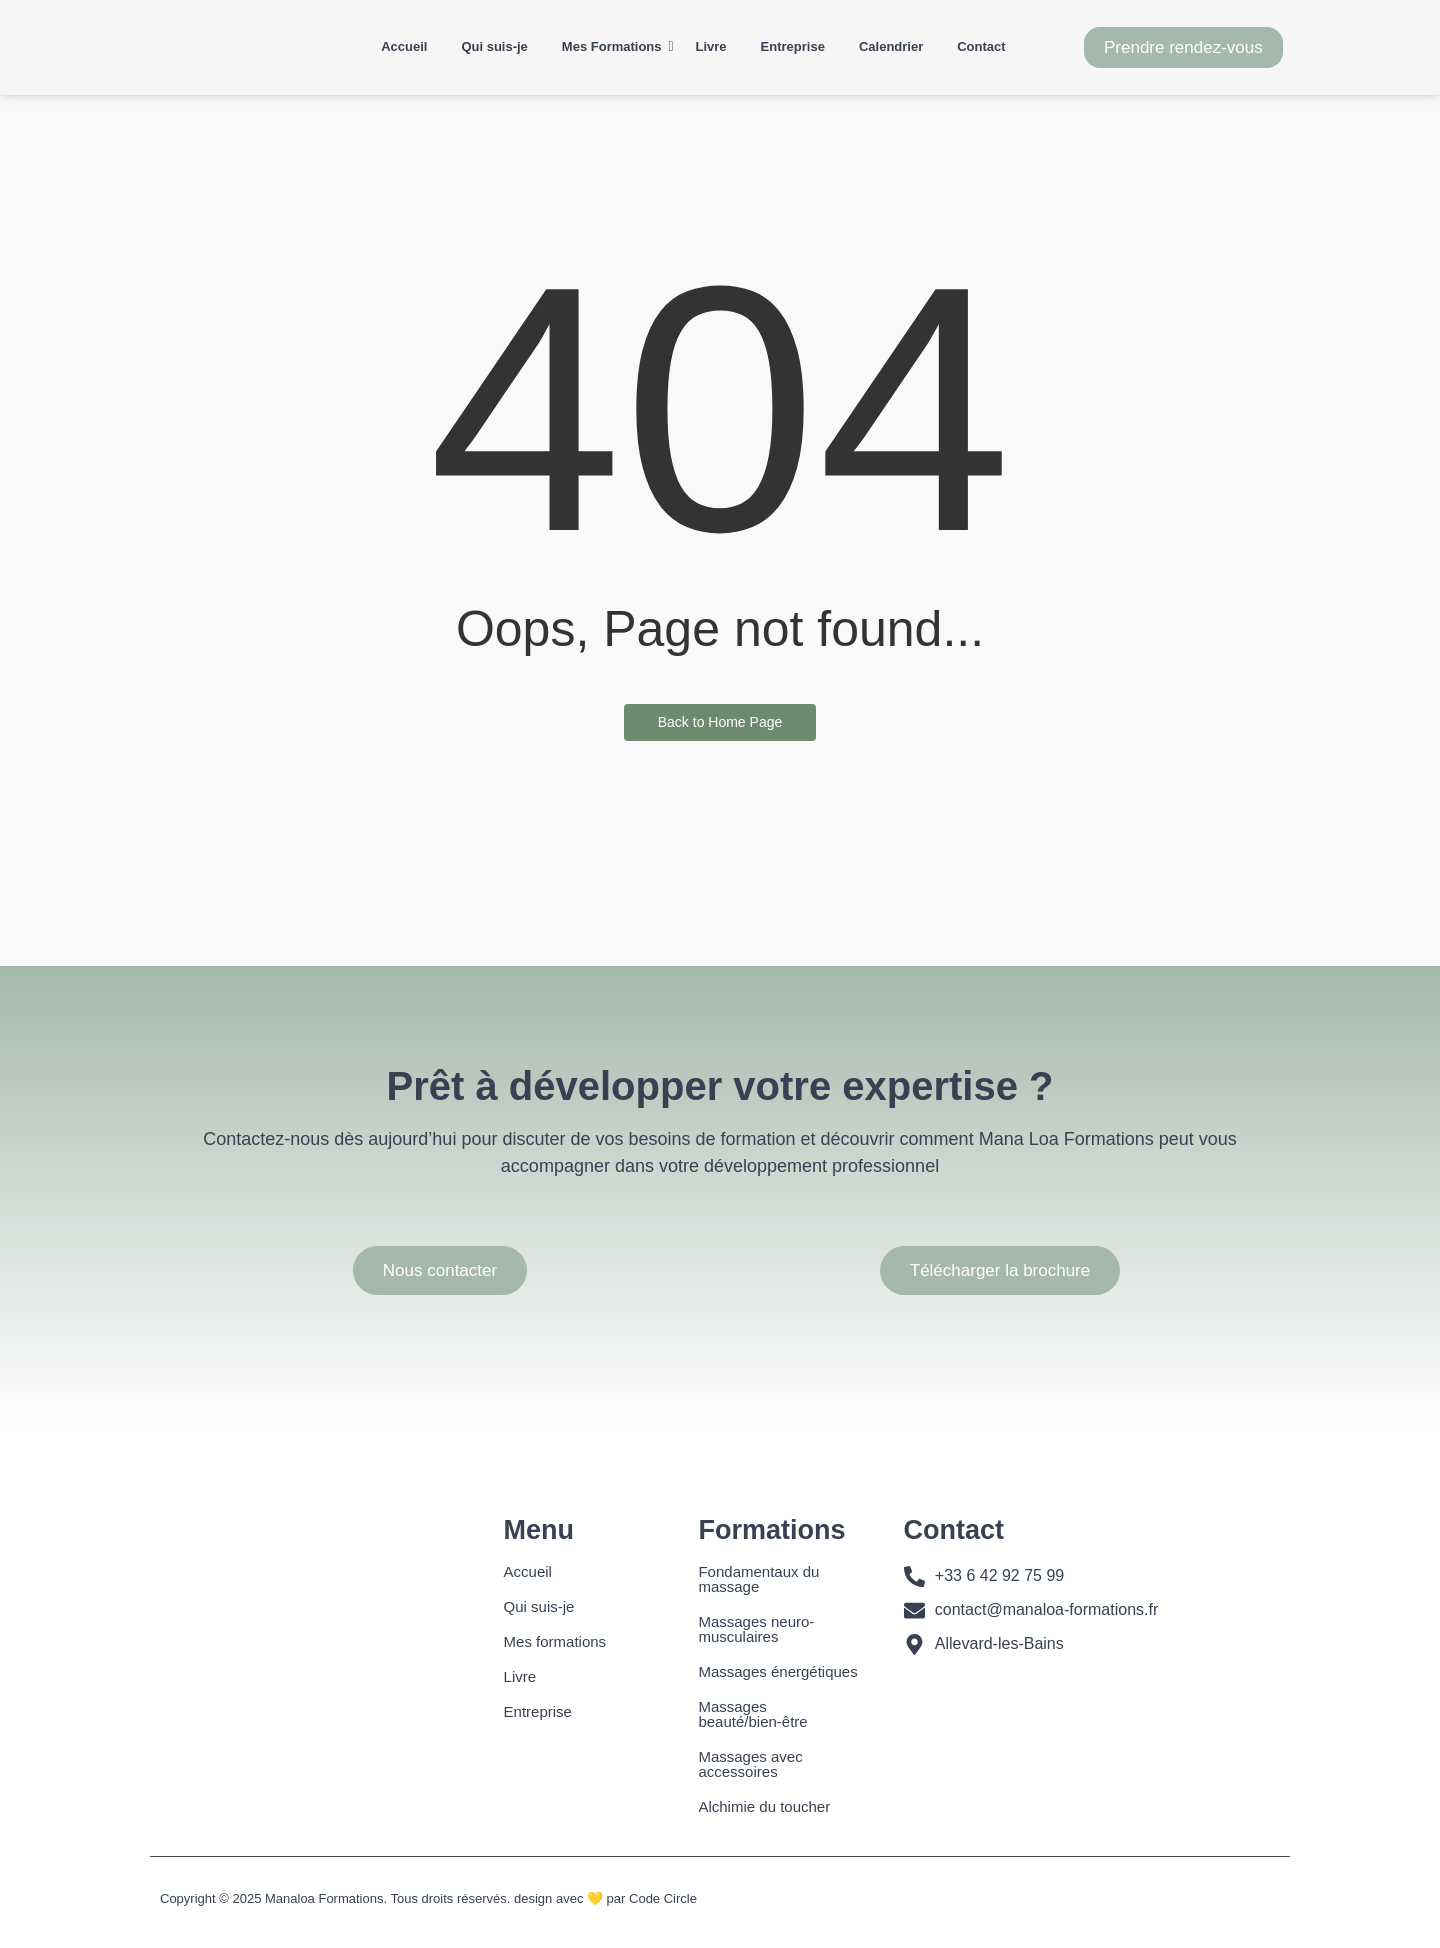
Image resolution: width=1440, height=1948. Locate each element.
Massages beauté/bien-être (752, 1714)
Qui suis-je (494, 46)
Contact (981, 46)
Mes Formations (615, 46)
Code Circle (663, 1898)
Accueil (404, 46)
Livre (711, 46)
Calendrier (891, 46)
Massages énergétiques (777, 1671)
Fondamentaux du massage (758, 1579)
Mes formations (555, 1641)
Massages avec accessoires (750, 1764)
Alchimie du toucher (764, 1806)
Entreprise (793, 46)
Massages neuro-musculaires (756, 1629)
